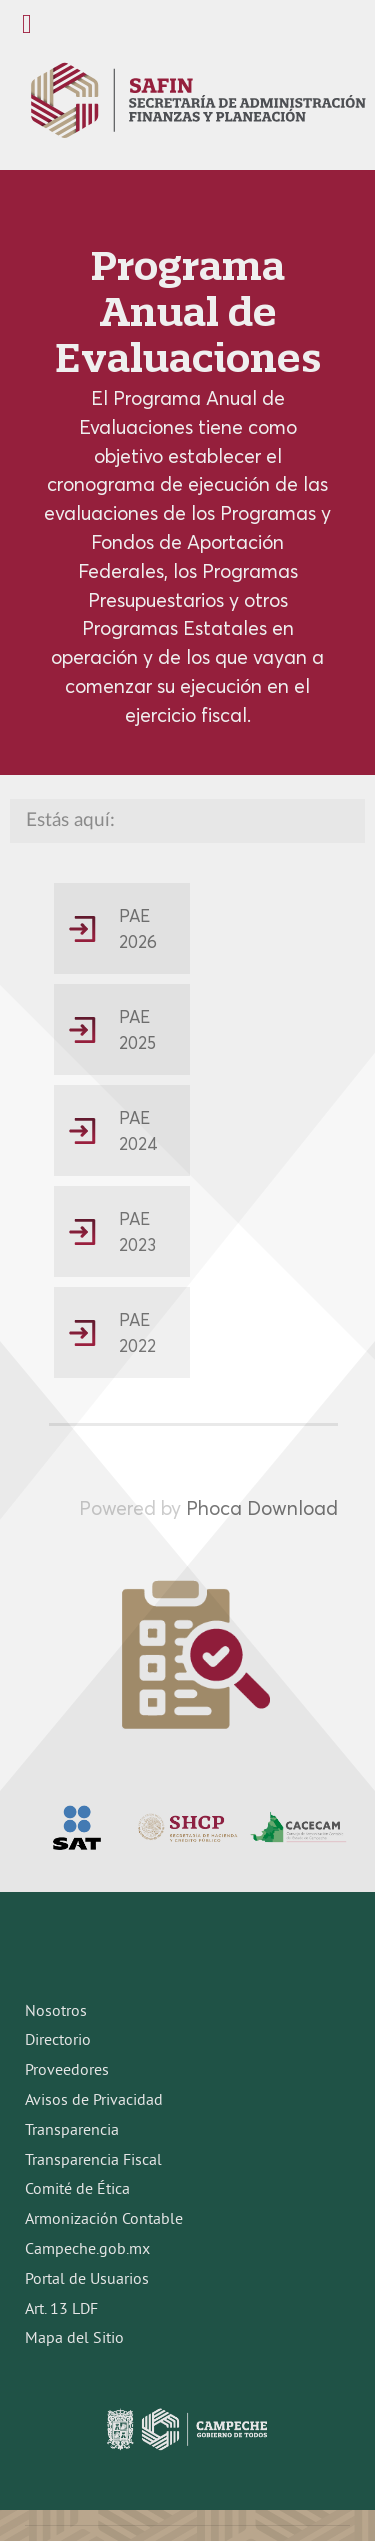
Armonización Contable (104, 2220)
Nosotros (56, 2012)
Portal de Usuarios (87, 2280)
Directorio (58, 2041)
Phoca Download (262, 1508)
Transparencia (72, 2131)
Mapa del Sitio (74, 2339)
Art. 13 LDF (61, 2310)
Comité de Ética (77, 2190)
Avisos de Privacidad (94, 2101)
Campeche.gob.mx (87, 2250)
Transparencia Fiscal (93, 2161)
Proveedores (67, 2071)
